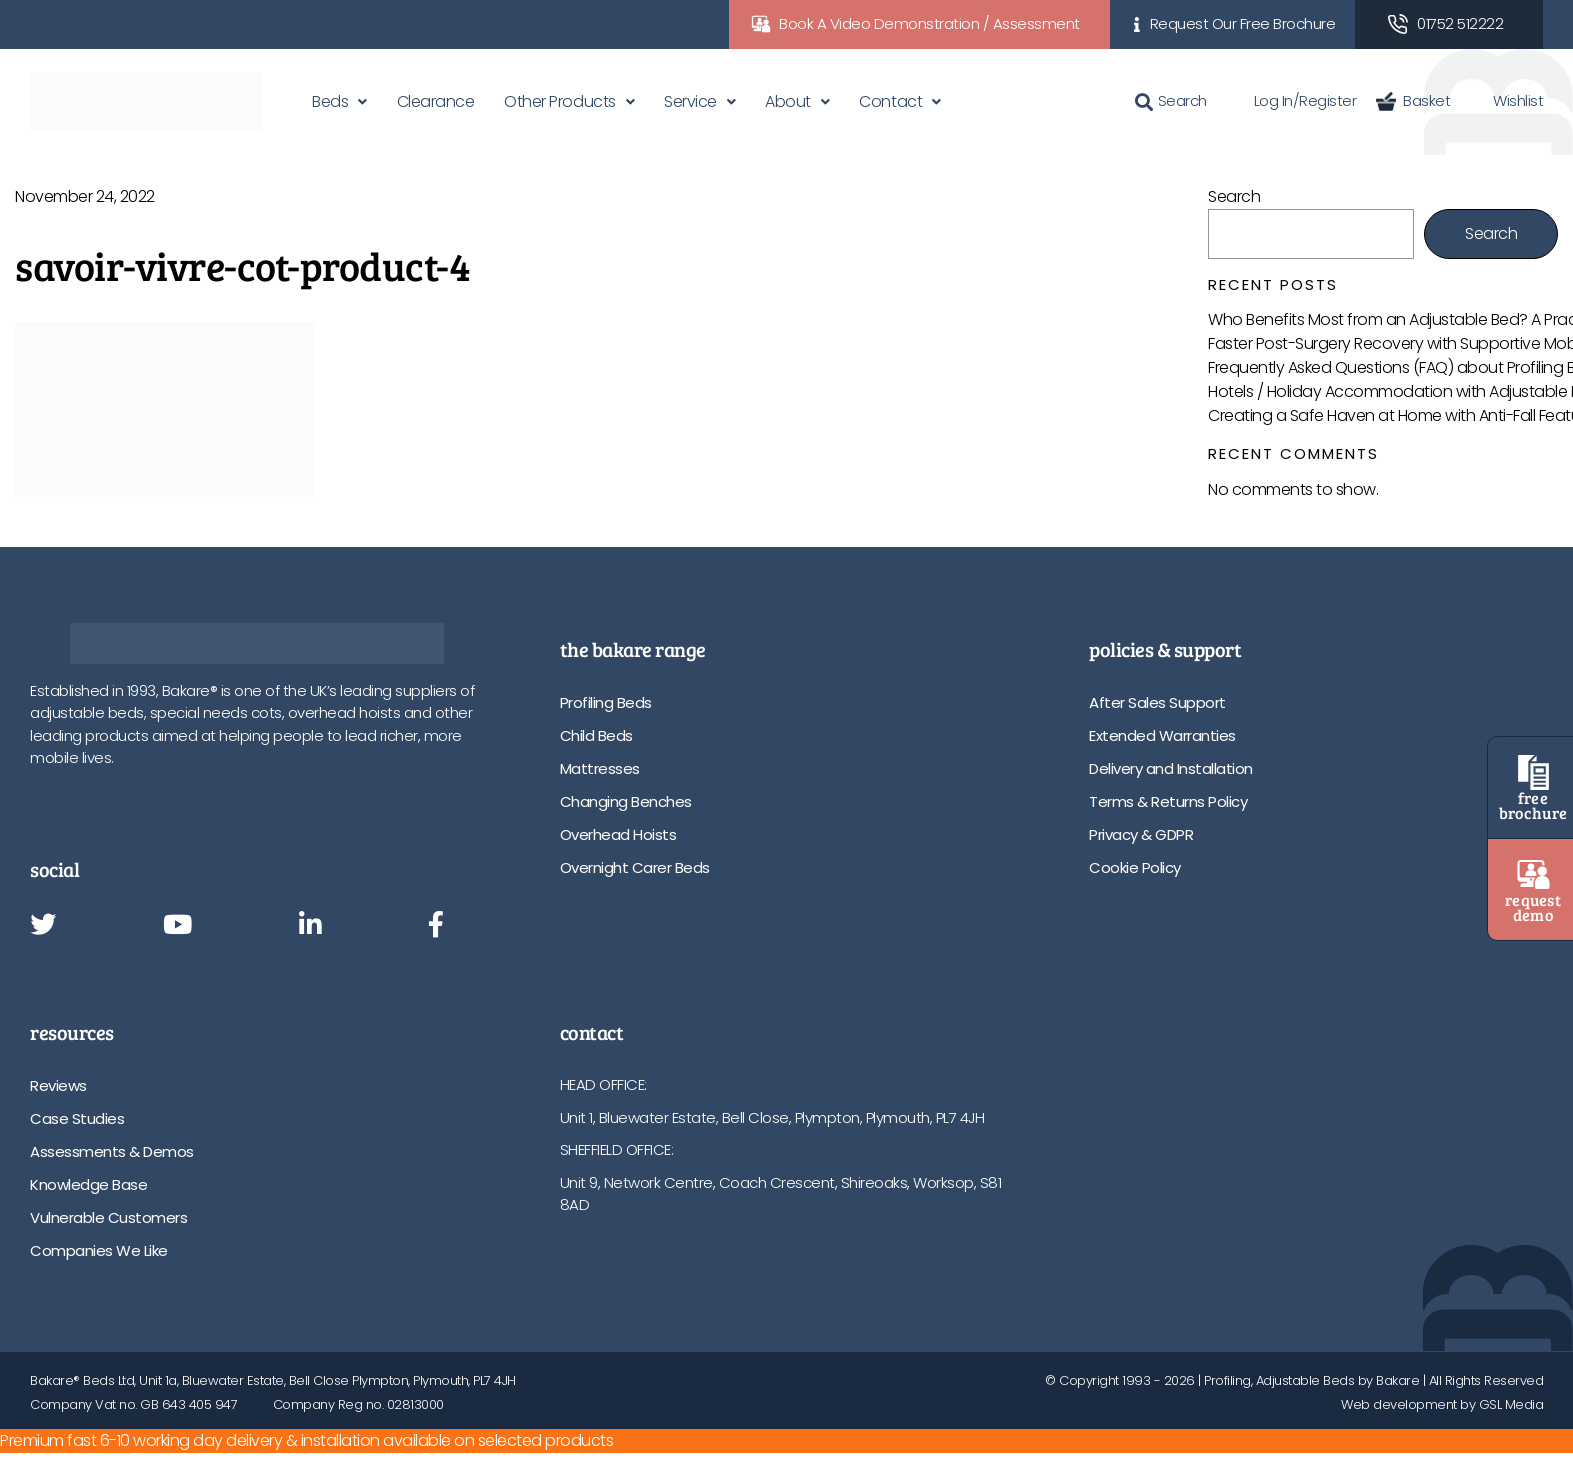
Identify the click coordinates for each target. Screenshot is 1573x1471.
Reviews (58, 1085)
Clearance (436, 101)
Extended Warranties (1162, 735)
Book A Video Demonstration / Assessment (929, 23)
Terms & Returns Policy (1168, 801)
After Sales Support (1157, 702)
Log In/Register (1292, 100)
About (788, 101)
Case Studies (77, 1118)
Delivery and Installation (1171, 768)
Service (690, 101)
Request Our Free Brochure (1243, 23)
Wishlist (1506, 100)
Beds (330, 101)
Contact (890, 101)
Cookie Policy (1135, 867)
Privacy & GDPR (1141, 834)
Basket (1413, 100)
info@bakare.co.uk (623, 1269)
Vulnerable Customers (108, 1217)
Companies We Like (99, 1250)
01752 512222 (1460, 23)
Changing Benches (626, 801)
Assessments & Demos (112, 1151)
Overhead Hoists (618, 834)
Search (1171, 100)
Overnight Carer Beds (635, 867)
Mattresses (600, 768)
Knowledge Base (88, 1184)
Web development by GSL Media (1442, 1404)
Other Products (559, 101)
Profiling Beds (606, 702)
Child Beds (596, 735)
